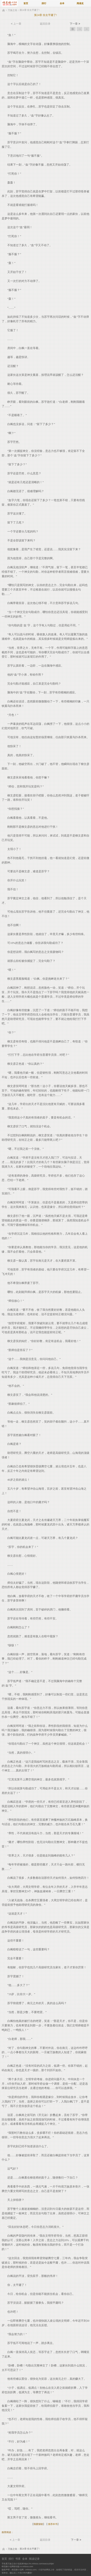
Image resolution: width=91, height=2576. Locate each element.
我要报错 (38, 2524)
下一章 (75, 23)
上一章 (16, 23)
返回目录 (45, 23)
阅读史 (80, 3)
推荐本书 (53, 2524)
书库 (18, 2558)
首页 (25, 3)
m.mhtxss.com (26, 2566)
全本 (62, 3)
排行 (44, 3)
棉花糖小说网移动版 (11, 2566)
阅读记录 (34, 2558)
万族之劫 (12, 10)
